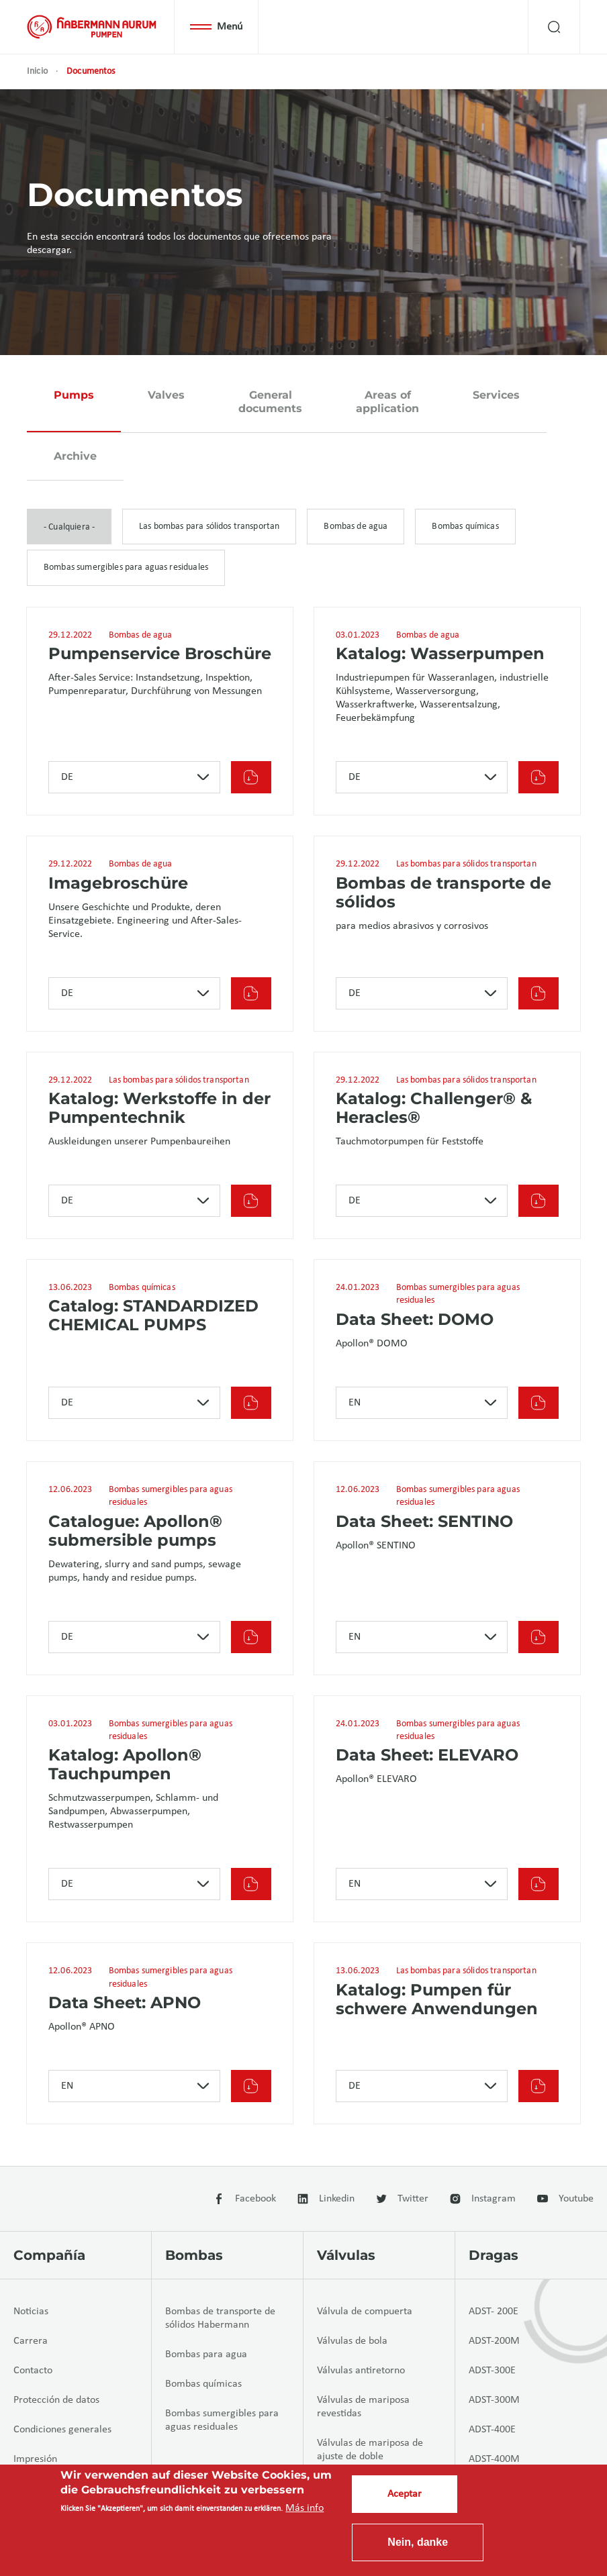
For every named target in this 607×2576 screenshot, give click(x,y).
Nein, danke (417, 2542)
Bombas (194, 2255)
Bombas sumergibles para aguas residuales (126, 567)
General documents (270, 402)
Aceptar (404, 2494)
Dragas (493, 2255)
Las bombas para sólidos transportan (209, 527)
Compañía (49, 2255)
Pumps (74, 395)
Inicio (37, 71)
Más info (304, 2508)
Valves (166, 395)
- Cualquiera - (69, 527)
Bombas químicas (465, 527)
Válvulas (346, 2255)
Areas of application (387, 402)
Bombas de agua (355, 527)
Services (496, 395)
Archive (75, 456)
